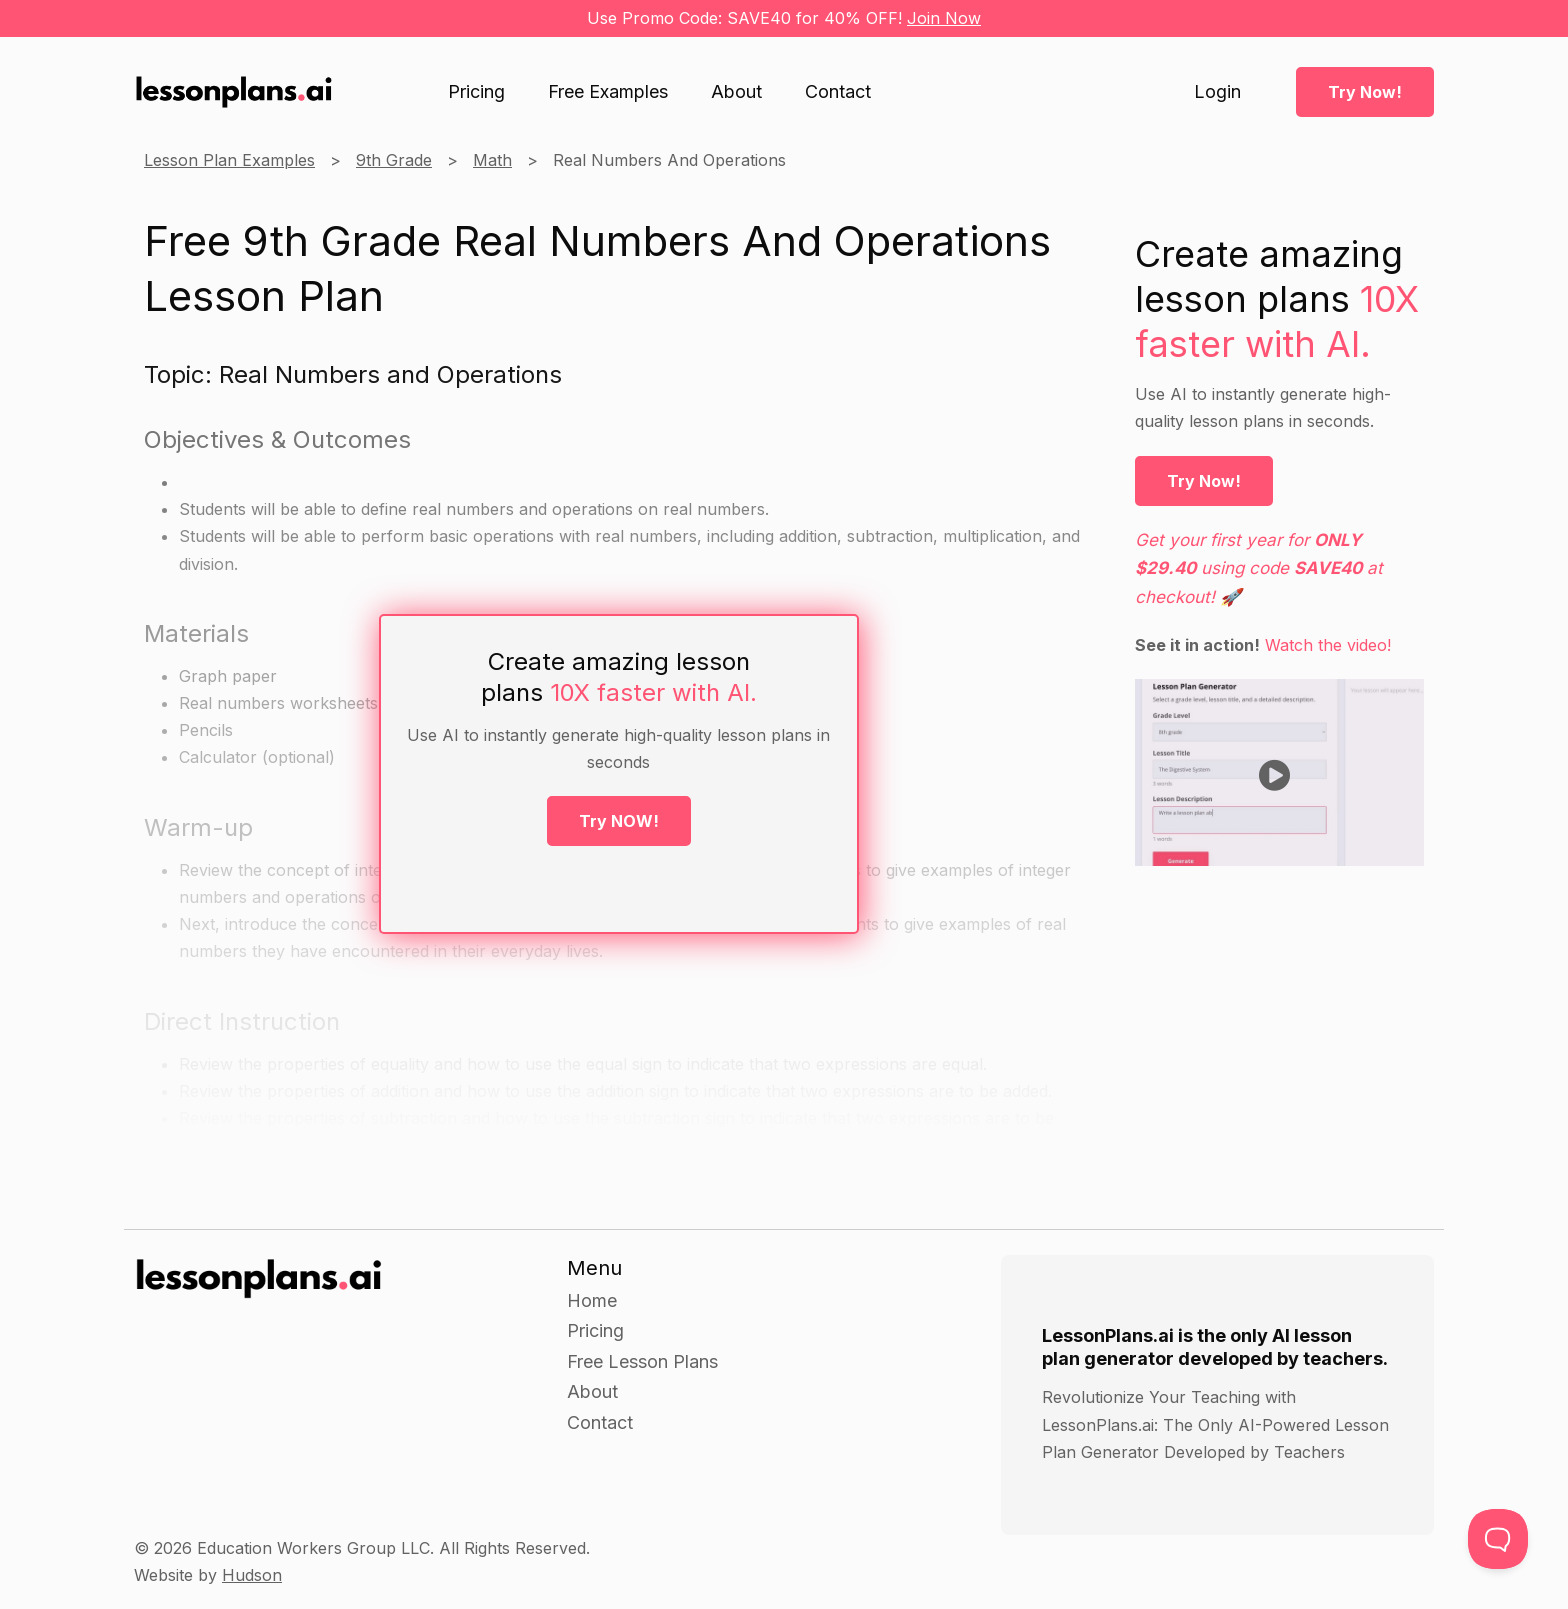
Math (492, 160)
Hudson (252, 1575)
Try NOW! (619, 821)
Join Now (944, 18)
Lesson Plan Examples (229, 160)
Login (1217, 92)
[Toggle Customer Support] (1498, 1539)
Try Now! (1365, 92)
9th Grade (394, 160)
